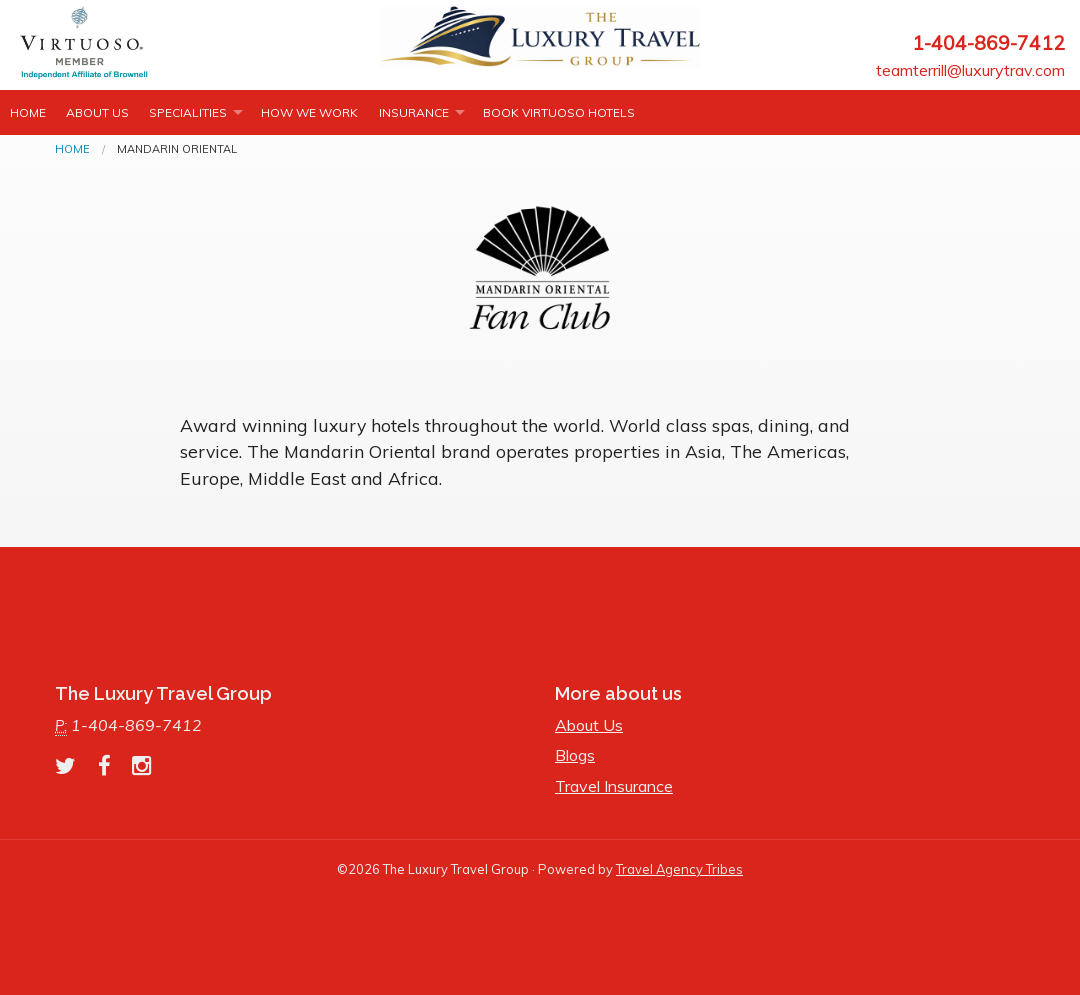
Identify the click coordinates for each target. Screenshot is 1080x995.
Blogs (575, 755)
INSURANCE (414, 112)
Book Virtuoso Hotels (559, 112)
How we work (309, 112)
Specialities (188, 112)
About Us (97, 112)
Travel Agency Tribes (679, 869)
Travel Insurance (614, 786)
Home (28, 112)
